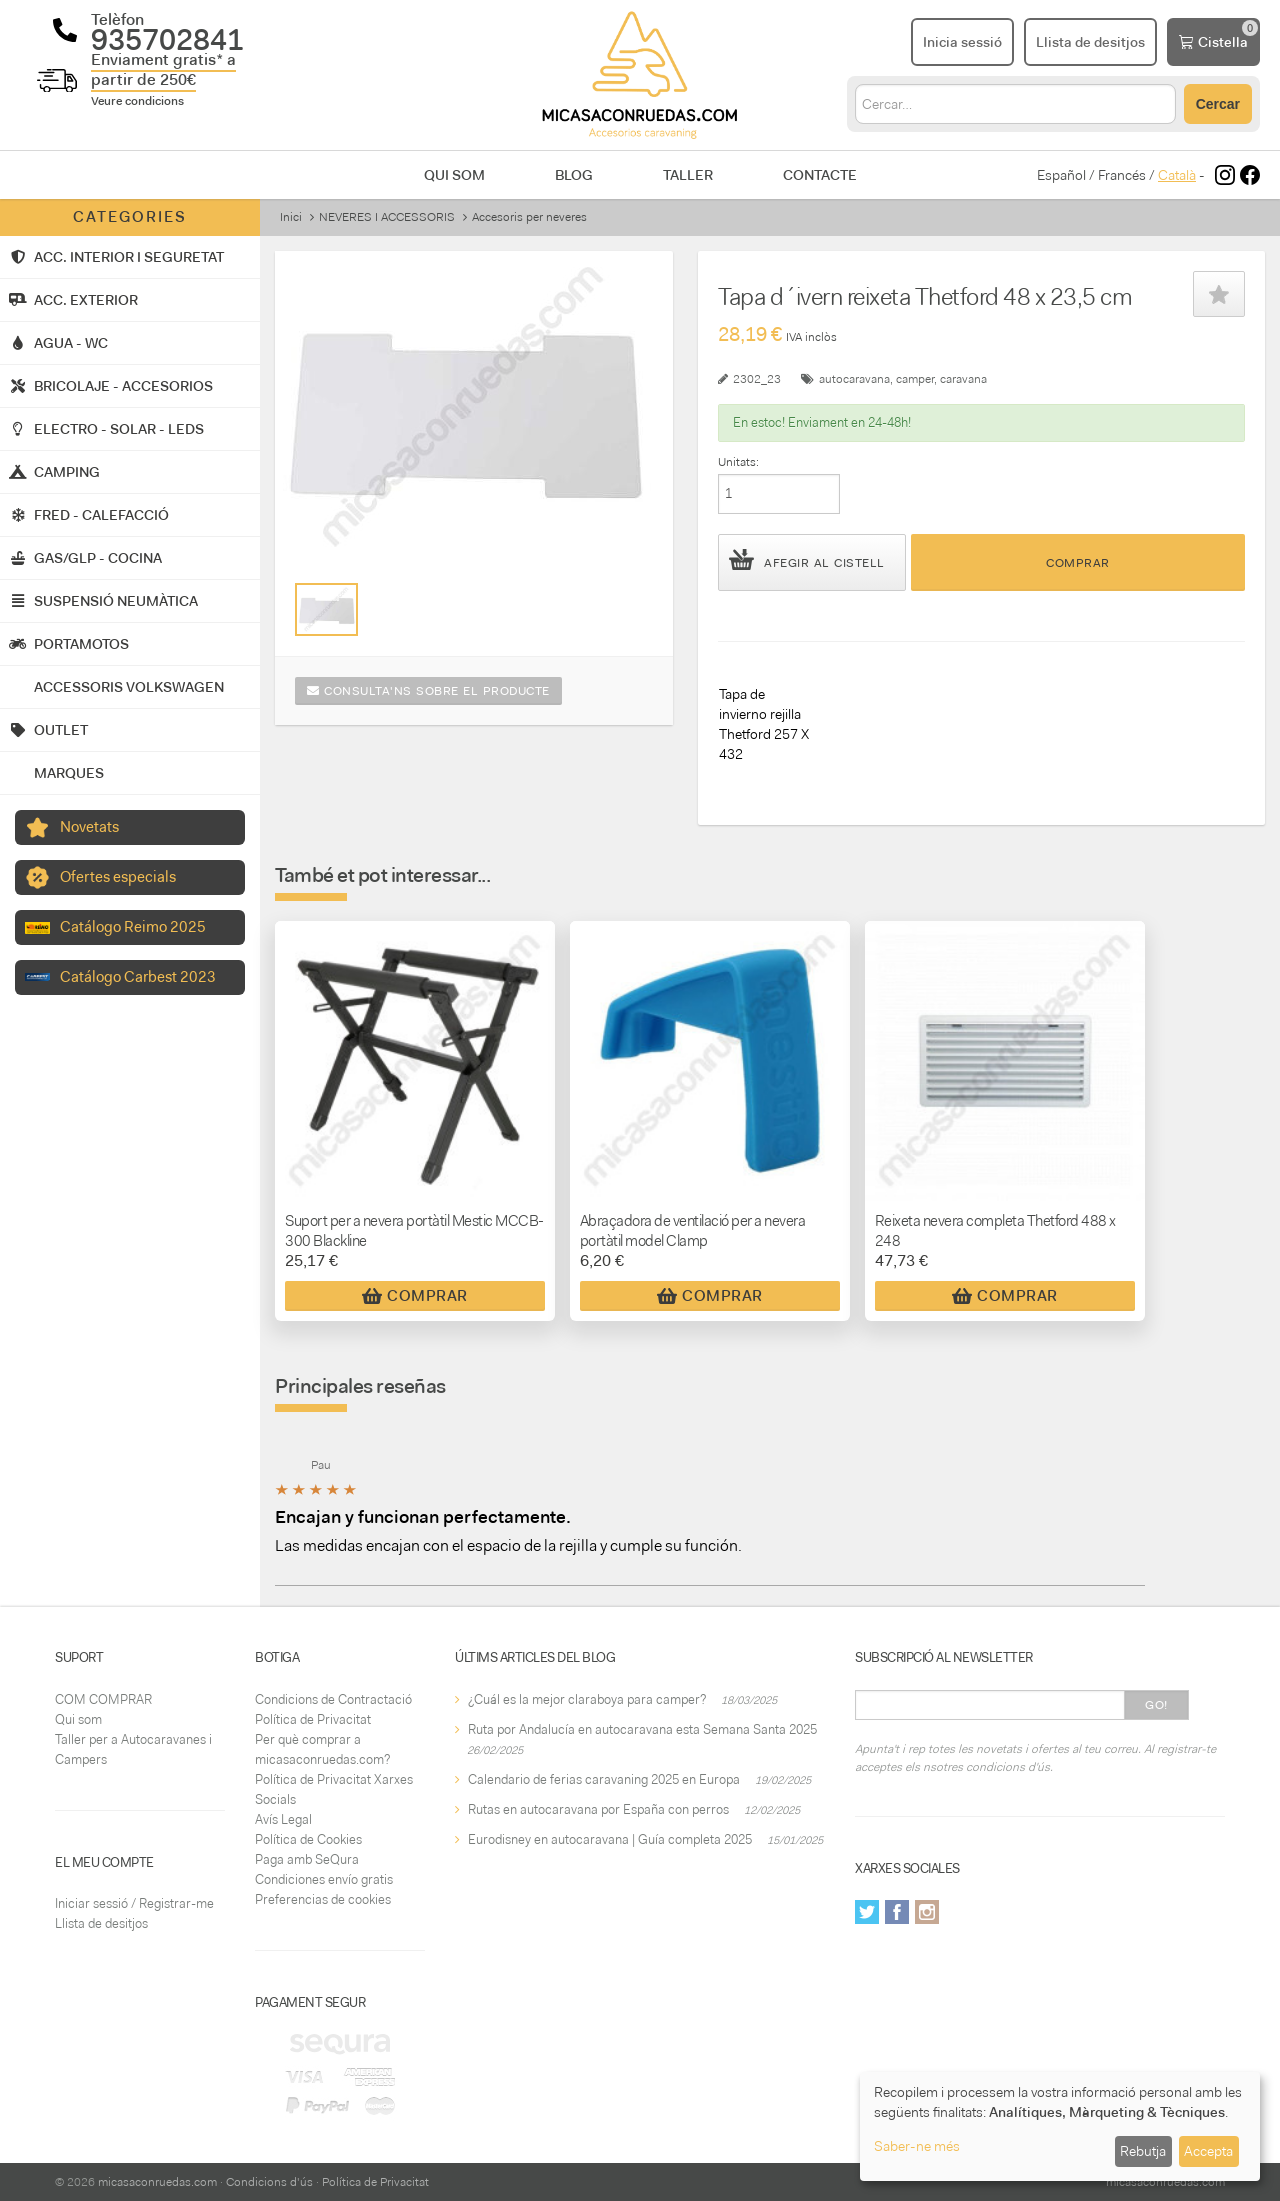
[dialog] (1060, 2126)
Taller (688, 175)
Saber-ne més (917, 2146)
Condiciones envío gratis (324, 1879)
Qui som (454, 175)
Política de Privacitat (313, 1719)
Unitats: (738, 462)
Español (1061, 175)
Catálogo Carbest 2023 (138, 977)
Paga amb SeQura (307, 1859)
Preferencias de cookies (323, 1899)
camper (915, 379)
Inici (291, 217)
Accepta (1208, 2151)
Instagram (927, 1912)
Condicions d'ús (269, 2182)
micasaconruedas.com (157, 2182)
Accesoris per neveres (529, 217)
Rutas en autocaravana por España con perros (598, 1809)
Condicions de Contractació (333, 1699)
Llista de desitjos (101, 1923)
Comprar (1078, 563)
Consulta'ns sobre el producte (428, 691)
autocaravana (854, 379)
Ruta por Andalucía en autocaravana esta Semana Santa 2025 (642, 1729)
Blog (574, 175)
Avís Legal (283, 1819)
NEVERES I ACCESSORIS (387, 217)
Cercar (1218, 104)
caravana (963, 379)
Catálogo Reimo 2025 (133, 927)
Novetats (89, 827)
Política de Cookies (308, 1839)
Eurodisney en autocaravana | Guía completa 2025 (610, 1839)
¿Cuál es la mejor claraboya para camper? (587, 1699)
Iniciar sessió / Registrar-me (134, 1903)
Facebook (897, 1912)
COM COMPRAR (103, 1699)
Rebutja (1143, 2151)
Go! (1156, 1705)
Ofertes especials (118, 877)
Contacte (820, 175)
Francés (1122, 175)
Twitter (867, 1912)
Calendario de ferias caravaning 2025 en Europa (604, 1779)
